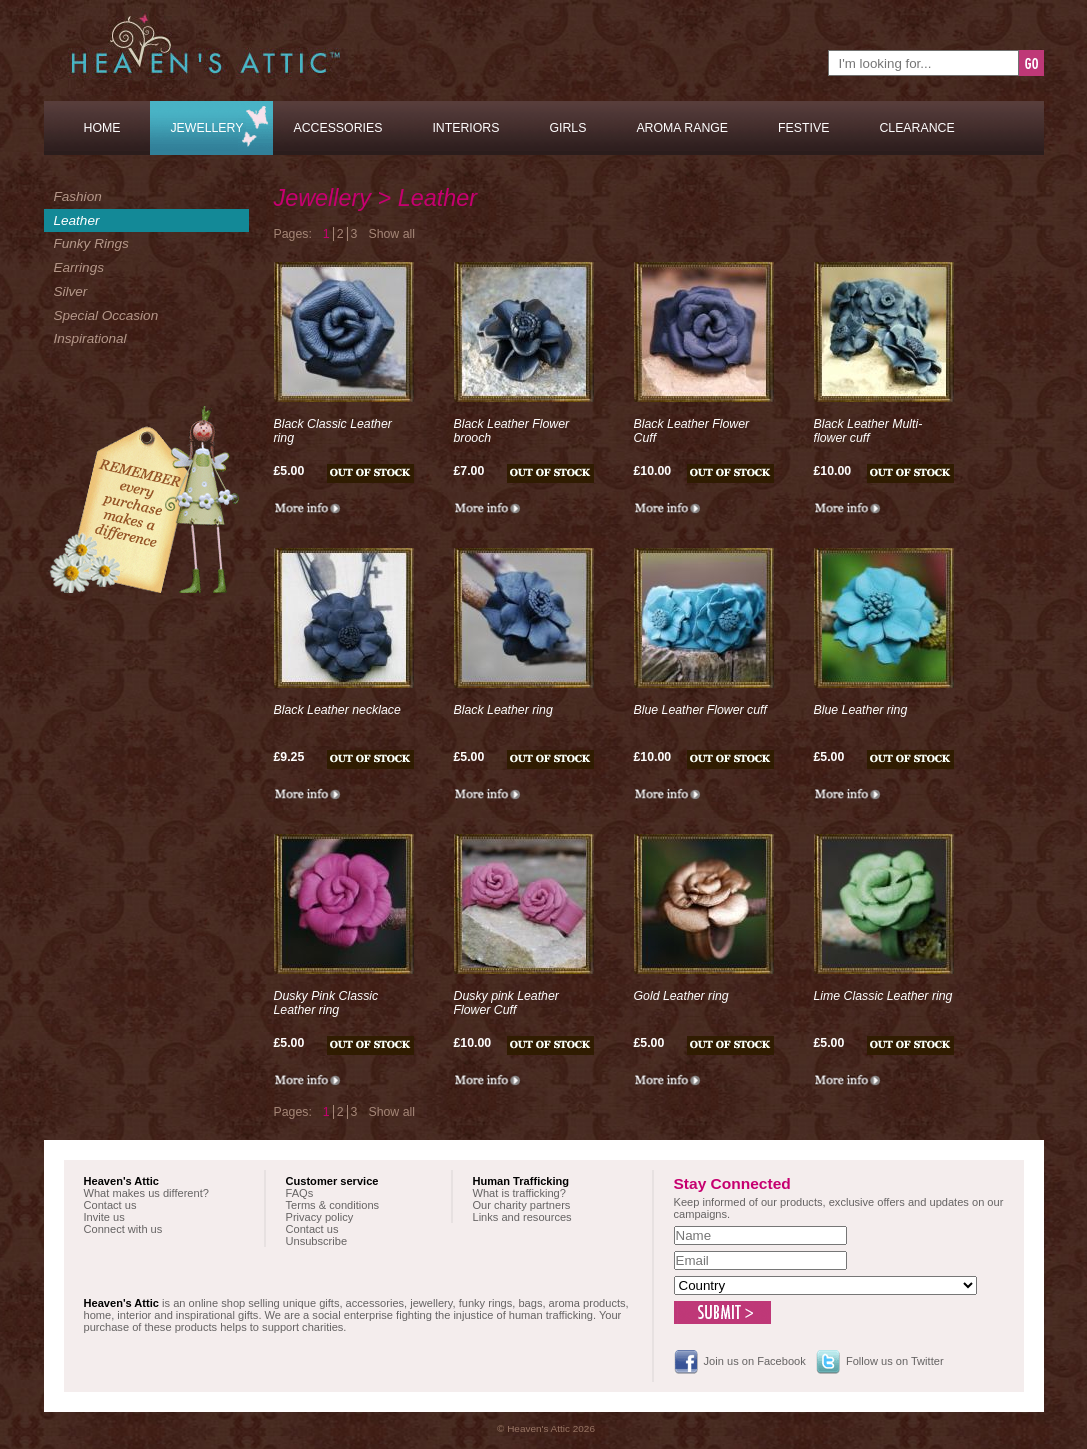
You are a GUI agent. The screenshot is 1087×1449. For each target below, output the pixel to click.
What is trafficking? (519, 1193)
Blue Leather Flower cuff (700, 710)
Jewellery (206, 128)
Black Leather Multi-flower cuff (868, 431)
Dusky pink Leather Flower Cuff (506, 1003)
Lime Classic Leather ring (883, 996)
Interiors (465, 128)
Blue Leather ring (861, 710)
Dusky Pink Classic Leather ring (326, 1003)
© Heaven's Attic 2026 (546, 1428)
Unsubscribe (317, 1241)
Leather (77, 220)
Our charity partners (522, 1205)
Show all (391, 234)
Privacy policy (320, 1217)
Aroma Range (682, 128)
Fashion (78, 196)
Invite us (104, 1217)
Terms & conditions (333, 1205)
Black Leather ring (503, 710)
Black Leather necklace (337, 710)
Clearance (916, 128)
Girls (567, 128)
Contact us (110, 1205)
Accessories (337, 128)
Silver (71, 291)
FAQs (300, 1193)
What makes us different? (146, 1193)
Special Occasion (106, 315)
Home (102, 128)
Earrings (79, 267)
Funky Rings (91, 243)
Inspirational (90, 338)
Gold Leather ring (681, 996)
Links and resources (522, 1217)
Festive (803, 128)
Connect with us (123, 1229)
